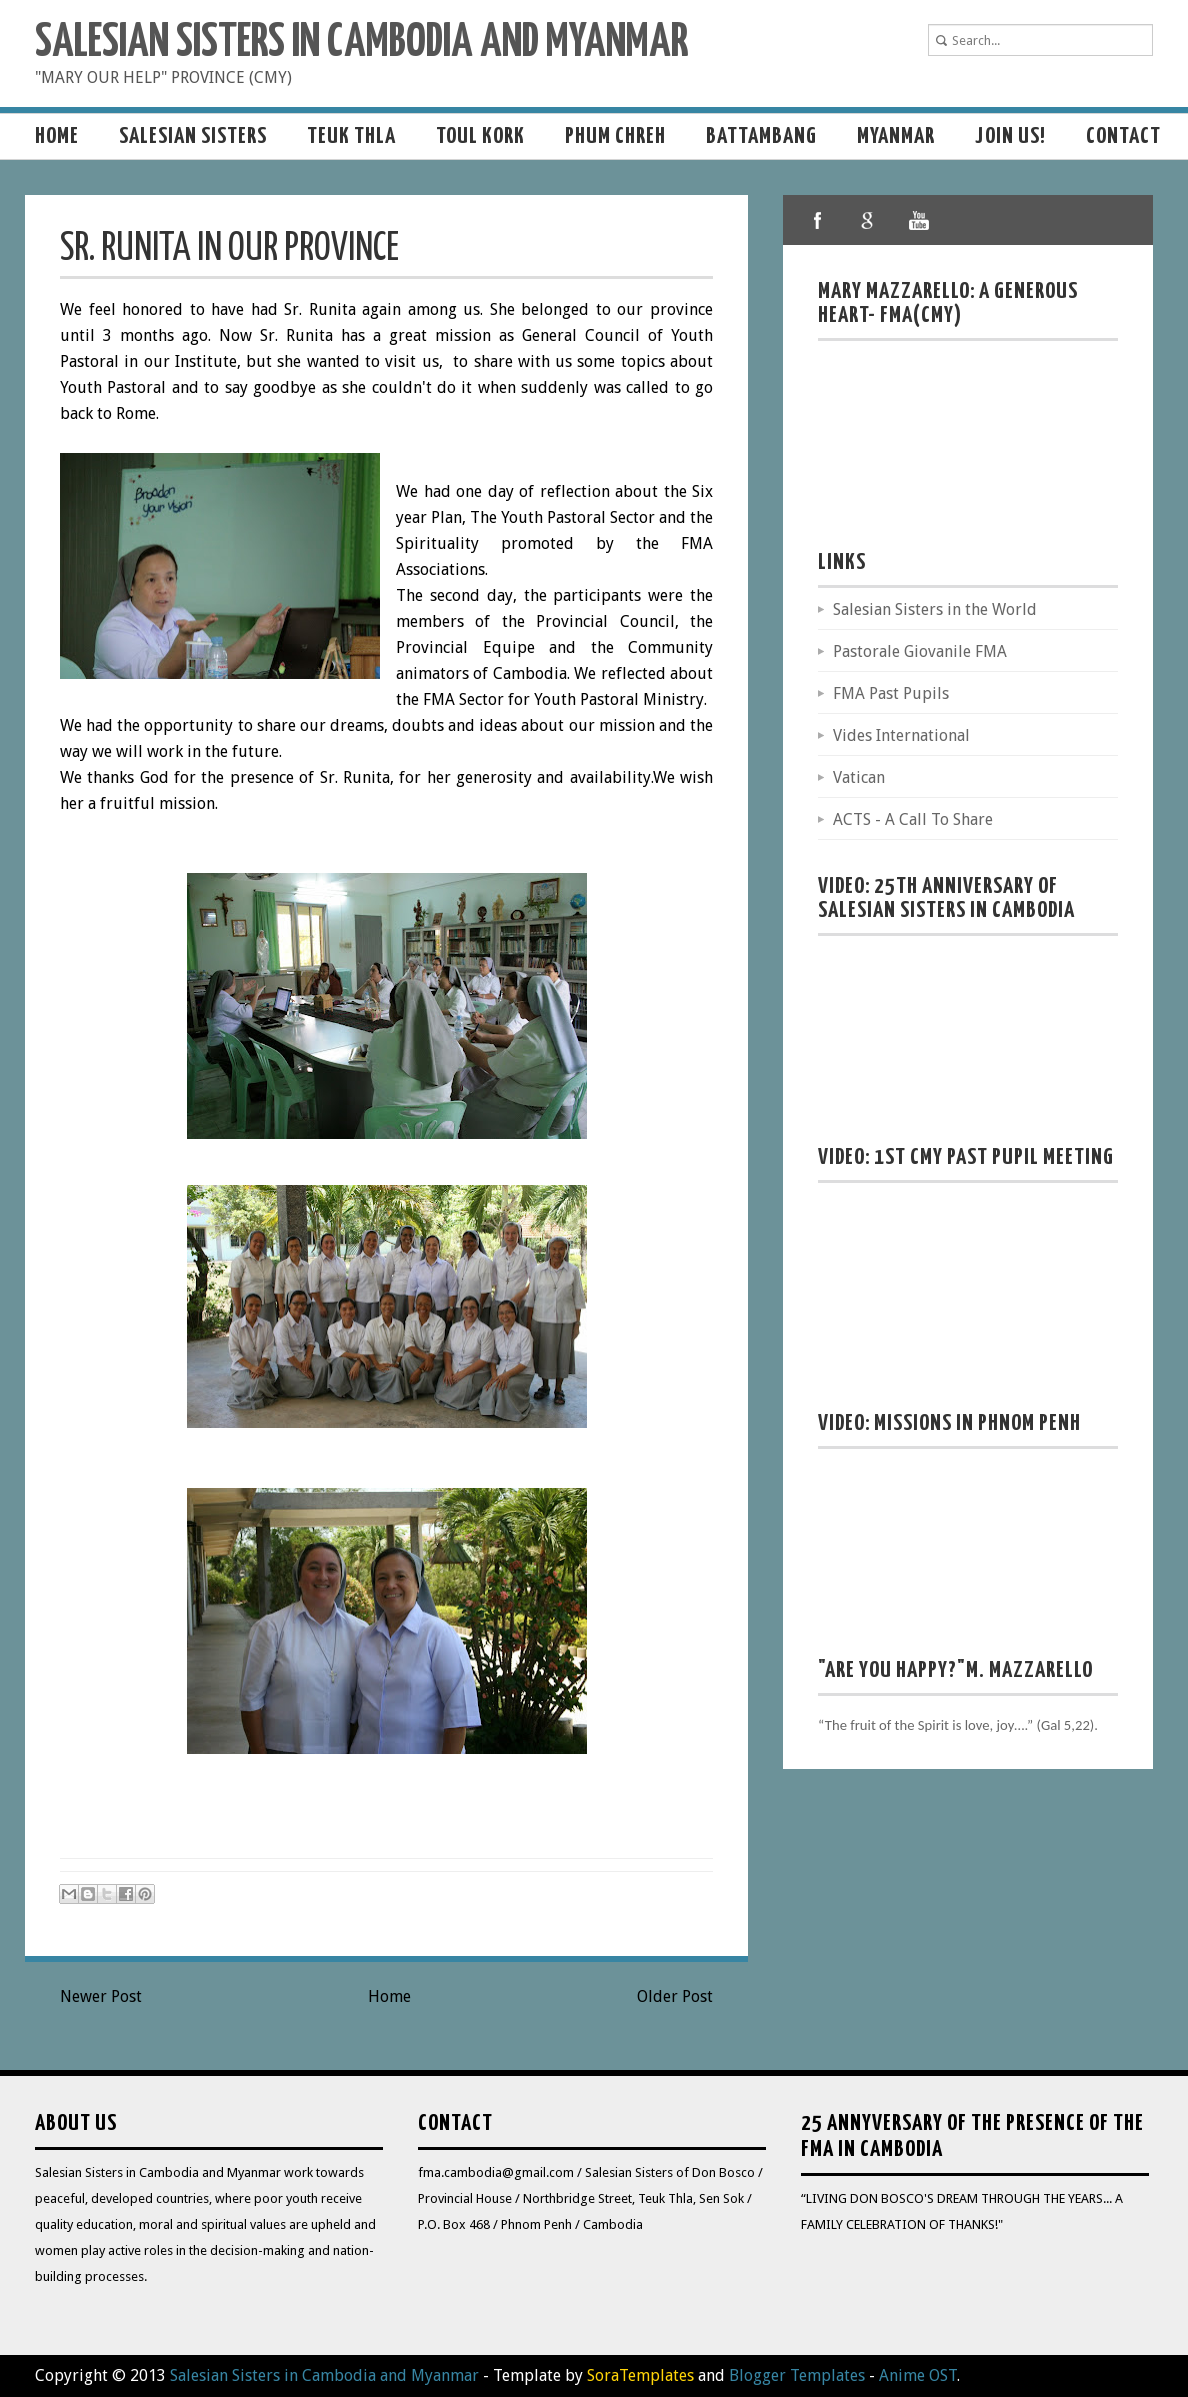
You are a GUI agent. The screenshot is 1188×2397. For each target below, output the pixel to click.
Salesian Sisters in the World (935, 609)
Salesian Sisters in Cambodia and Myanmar (361, 43)
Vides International (901, 735)
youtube (918, 220)
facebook (818, 220)
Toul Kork (480, 136)
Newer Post (101, 1996)
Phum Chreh (615, 136)
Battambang (761, 136)
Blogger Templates (797, 2375)
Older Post (675, 1996)
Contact (1123, 136)
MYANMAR (896, 136)
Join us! (1010, 136)
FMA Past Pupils (891, 693)
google (868, 220)
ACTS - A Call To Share (913, 819)
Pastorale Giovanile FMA (920, 651)
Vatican (859, 777)
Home (57, 136)
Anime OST (918, 2375)
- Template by (586, 2375)
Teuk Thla (351, 136)
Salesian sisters (193, 136)
